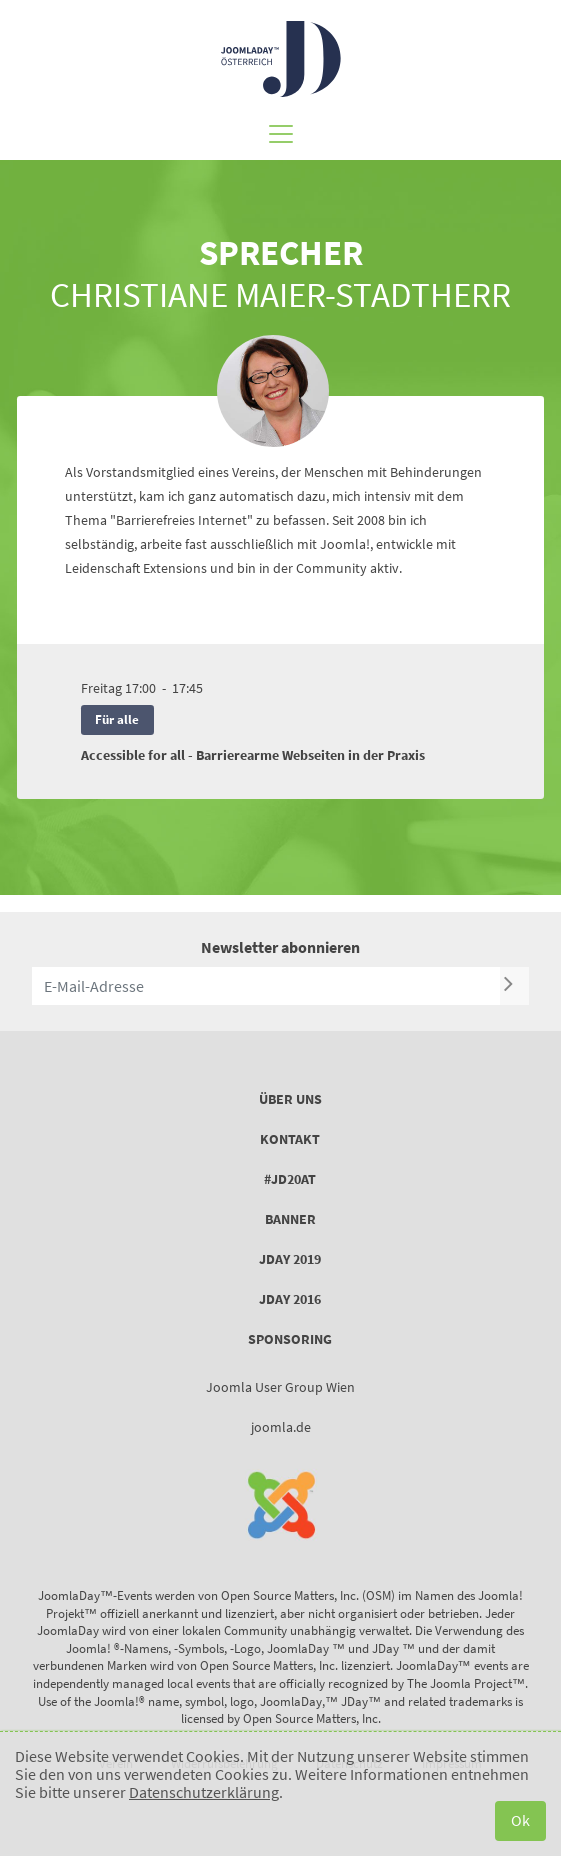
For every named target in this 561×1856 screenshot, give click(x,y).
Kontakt (290, 1139)
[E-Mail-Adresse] (266, 986)
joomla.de (281, 1427)
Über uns (290, 1099)
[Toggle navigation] (281, 128)
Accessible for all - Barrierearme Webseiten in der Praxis (253, 755)
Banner (290, 1219)
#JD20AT (290, 1179)
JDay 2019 (290, 1259)
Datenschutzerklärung (204, 1792)
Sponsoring (290, 1339)
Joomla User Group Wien (280, 1387)
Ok (520, 1820)
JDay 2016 (290, 1299)
